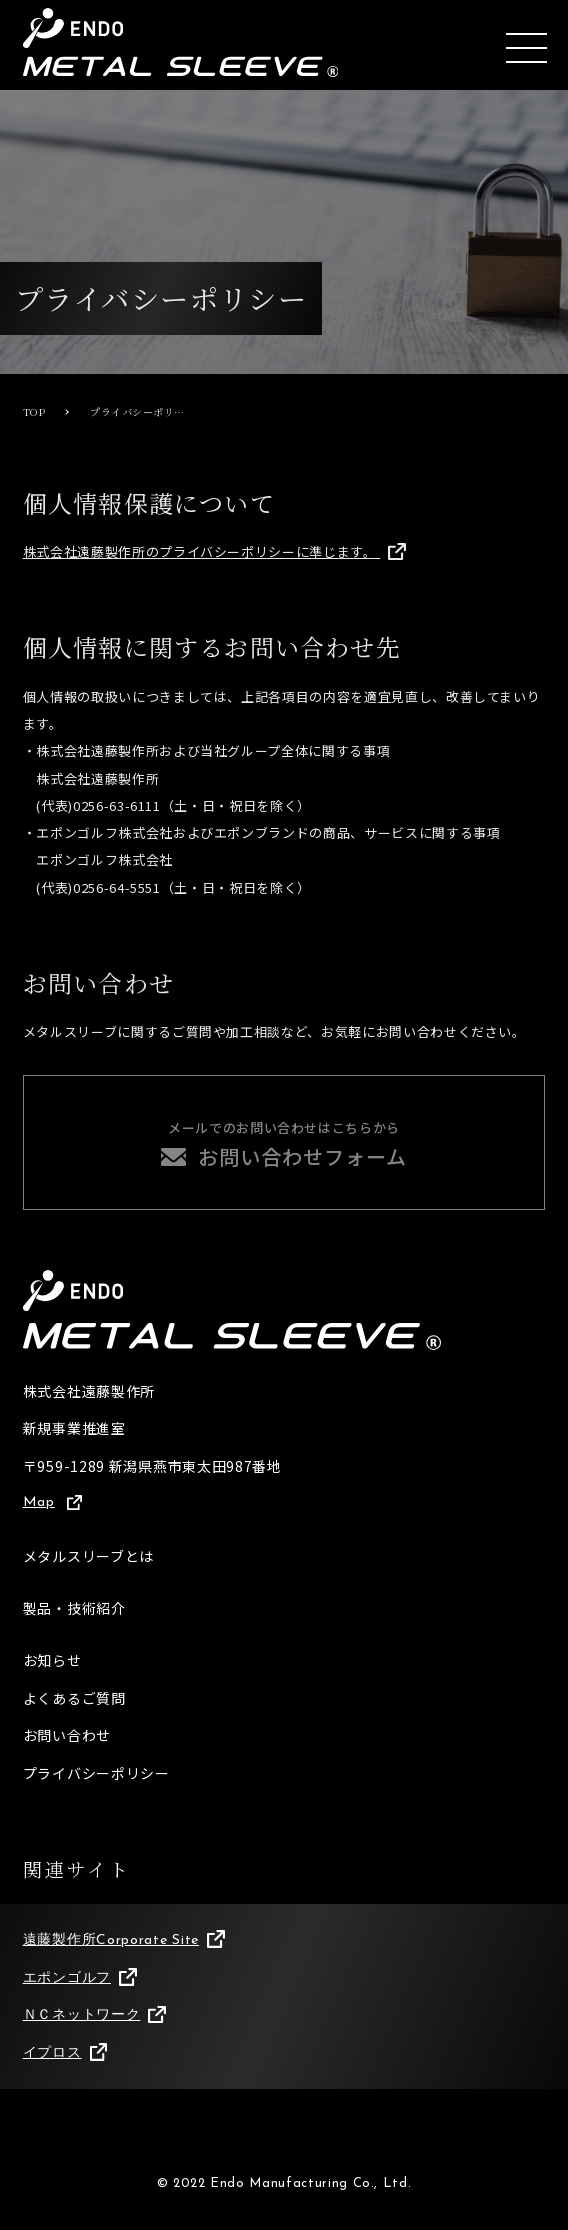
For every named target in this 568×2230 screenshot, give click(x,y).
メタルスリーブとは (88, 1556)
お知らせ (52, 1660)
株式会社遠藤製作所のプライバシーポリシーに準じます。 (214, 551)
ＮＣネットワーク (94, 2016)
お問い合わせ (67, 1735)
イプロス (65, 2053)
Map (52, 1502)
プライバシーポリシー (96, 1773)
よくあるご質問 (74, 1698)
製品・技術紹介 (74, 1608)
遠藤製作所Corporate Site (124, 1940)
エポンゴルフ (80, 1978)
